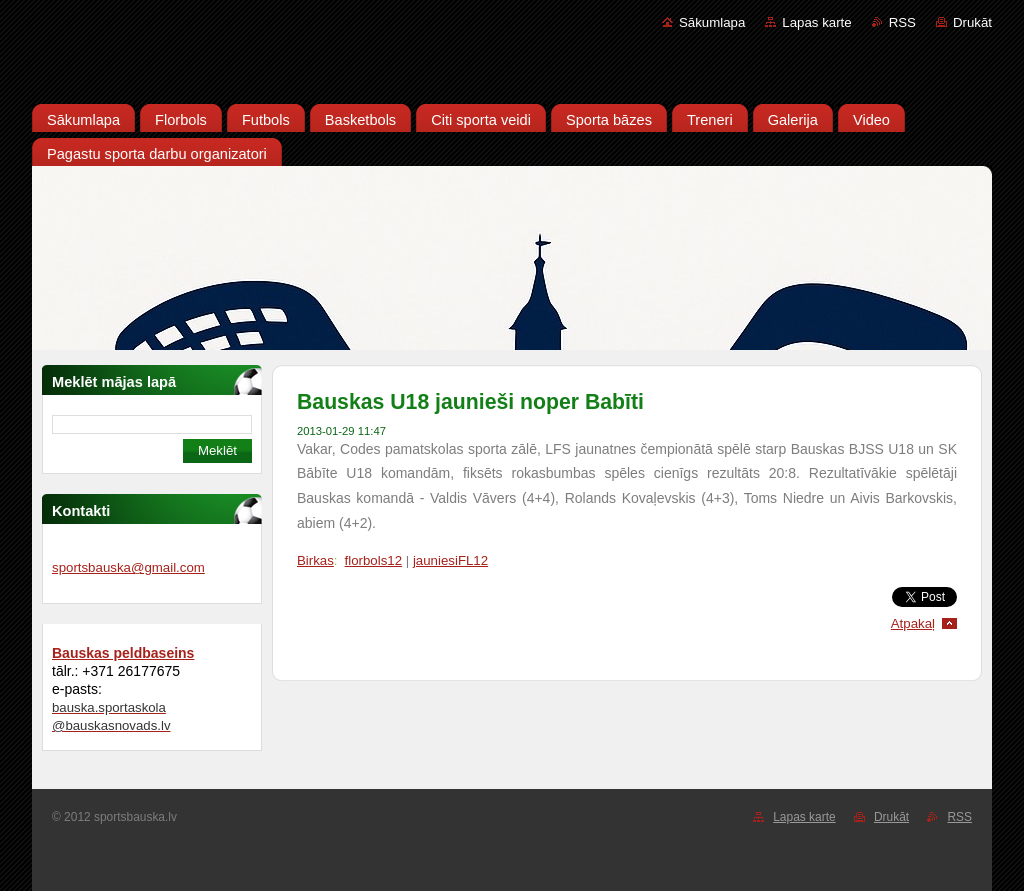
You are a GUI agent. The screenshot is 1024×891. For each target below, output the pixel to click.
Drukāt (972, 22)
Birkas (315, 560)
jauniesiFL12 (450, 560)
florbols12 (374, 560)
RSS (902, 22)
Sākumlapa (712, 22)
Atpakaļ (913, 623)
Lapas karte (816, 22)
